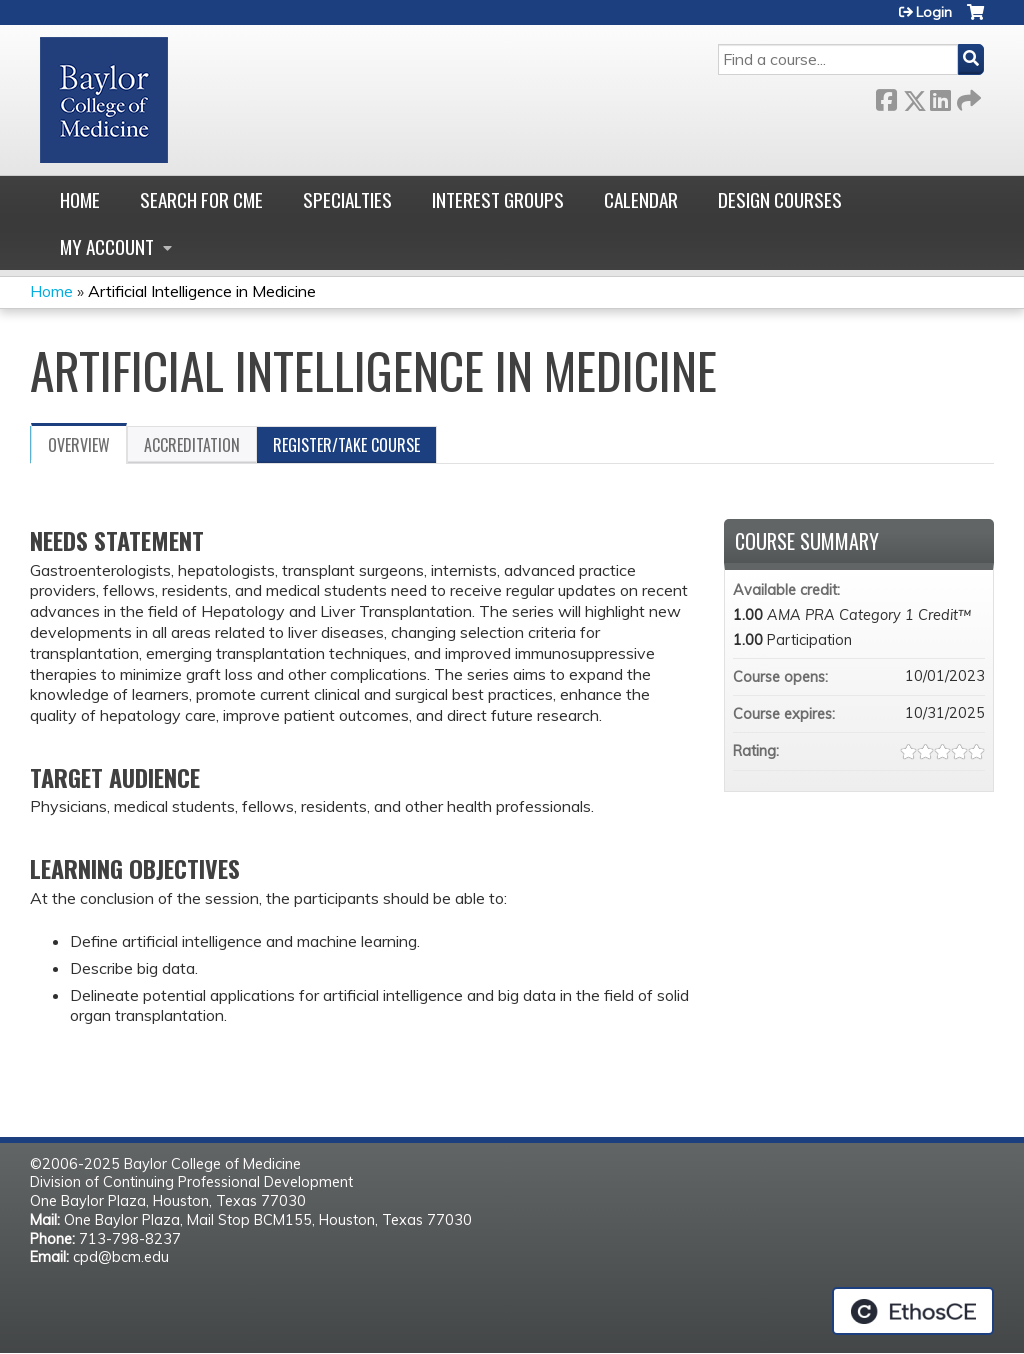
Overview (79, 445)
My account (107, 246)
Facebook (886, 96)
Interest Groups (498, 199)
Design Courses (780, 199)
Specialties (347, 199)
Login (934, 12)
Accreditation (192, 445)
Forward (967, 96)
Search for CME (201, 199)
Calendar (641, 199)
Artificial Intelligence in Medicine (202, 291)
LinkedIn (940, 96)
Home (80, 199)
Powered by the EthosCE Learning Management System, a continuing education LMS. (913, 1311)
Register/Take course (346, 445)
